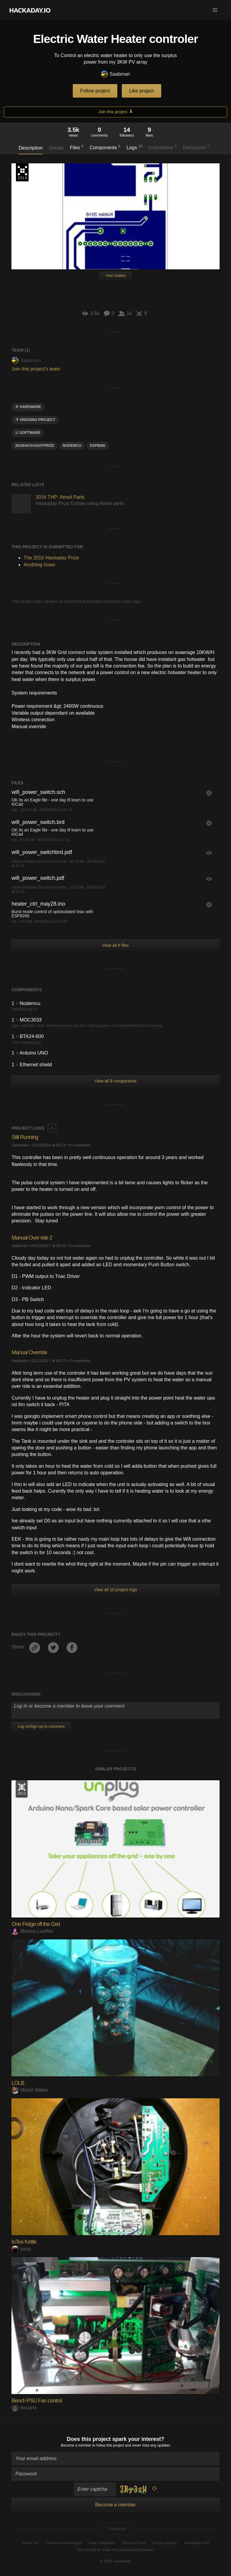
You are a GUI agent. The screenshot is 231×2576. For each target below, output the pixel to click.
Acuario (23, 2407)
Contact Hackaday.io (63, 2543)
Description (31, 147)
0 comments (79, 1145)
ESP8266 (97, 445)
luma (21, 2248)
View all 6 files (115, 945)
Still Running (24, 1137)
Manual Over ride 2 (31, 1238)
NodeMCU (72, 445)
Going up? (115, 2529)
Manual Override (29, 1352)
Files (76, 147)
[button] (215, 10)
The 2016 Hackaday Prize (22, 172)
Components (105, 147)
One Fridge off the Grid (35, 1924)
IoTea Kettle (23, 2242)
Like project (141, 90)
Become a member (76, 2445)
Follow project (95, 90)
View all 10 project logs (115, 1589)
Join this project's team (35, 368)
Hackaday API (196, 2543)
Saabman (115, 74)
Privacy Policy (165, 2543)
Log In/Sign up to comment (41, 1726)
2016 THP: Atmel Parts (59, 497)
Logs (135, 147)
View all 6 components (115, 1081)
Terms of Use (134, 2543)
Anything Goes (39, 564)
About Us (30, 2543)
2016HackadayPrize (34, 445)
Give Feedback (102, 2543)
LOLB (17, 2083)
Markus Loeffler (32, 1931)
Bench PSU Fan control (36, 2401)
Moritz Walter (29, 2090)
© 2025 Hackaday (115, 2561)
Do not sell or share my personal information (115, 2549)
